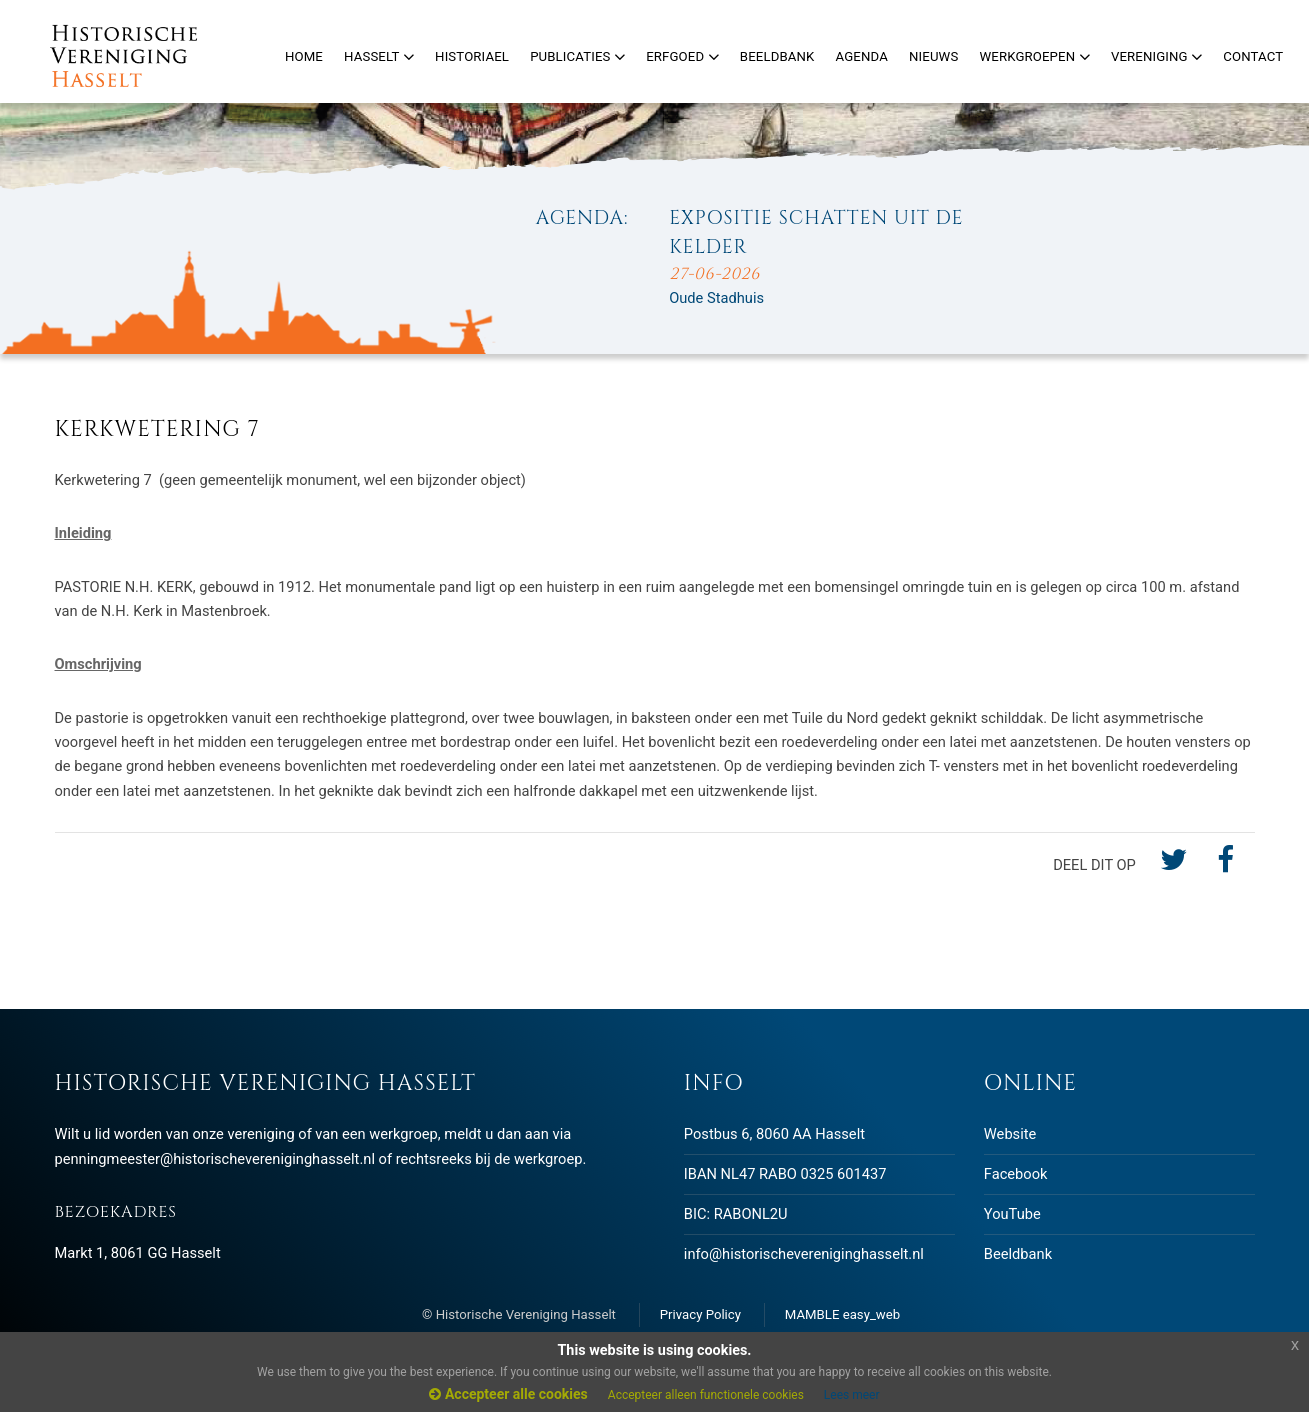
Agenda (862, 56)
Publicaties (577, 56)
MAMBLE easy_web (842, 1314)
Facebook (1016, 1174)
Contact (1253, 56)
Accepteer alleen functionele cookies (706, 1395)
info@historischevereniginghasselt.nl (804, 1254)
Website (1010, 1134)
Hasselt (379, 56)
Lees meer (852, 1395)
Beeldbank (1018, 1254)
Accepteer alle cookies (508, 1394)
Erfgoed (682, 56)
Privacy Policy (700, 1314)
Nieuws (933, 56)
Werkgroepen (1034, 56)
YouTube (1012, 1214)
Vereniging (1156, 56)
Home (304, 56)
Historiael (472, 56)
